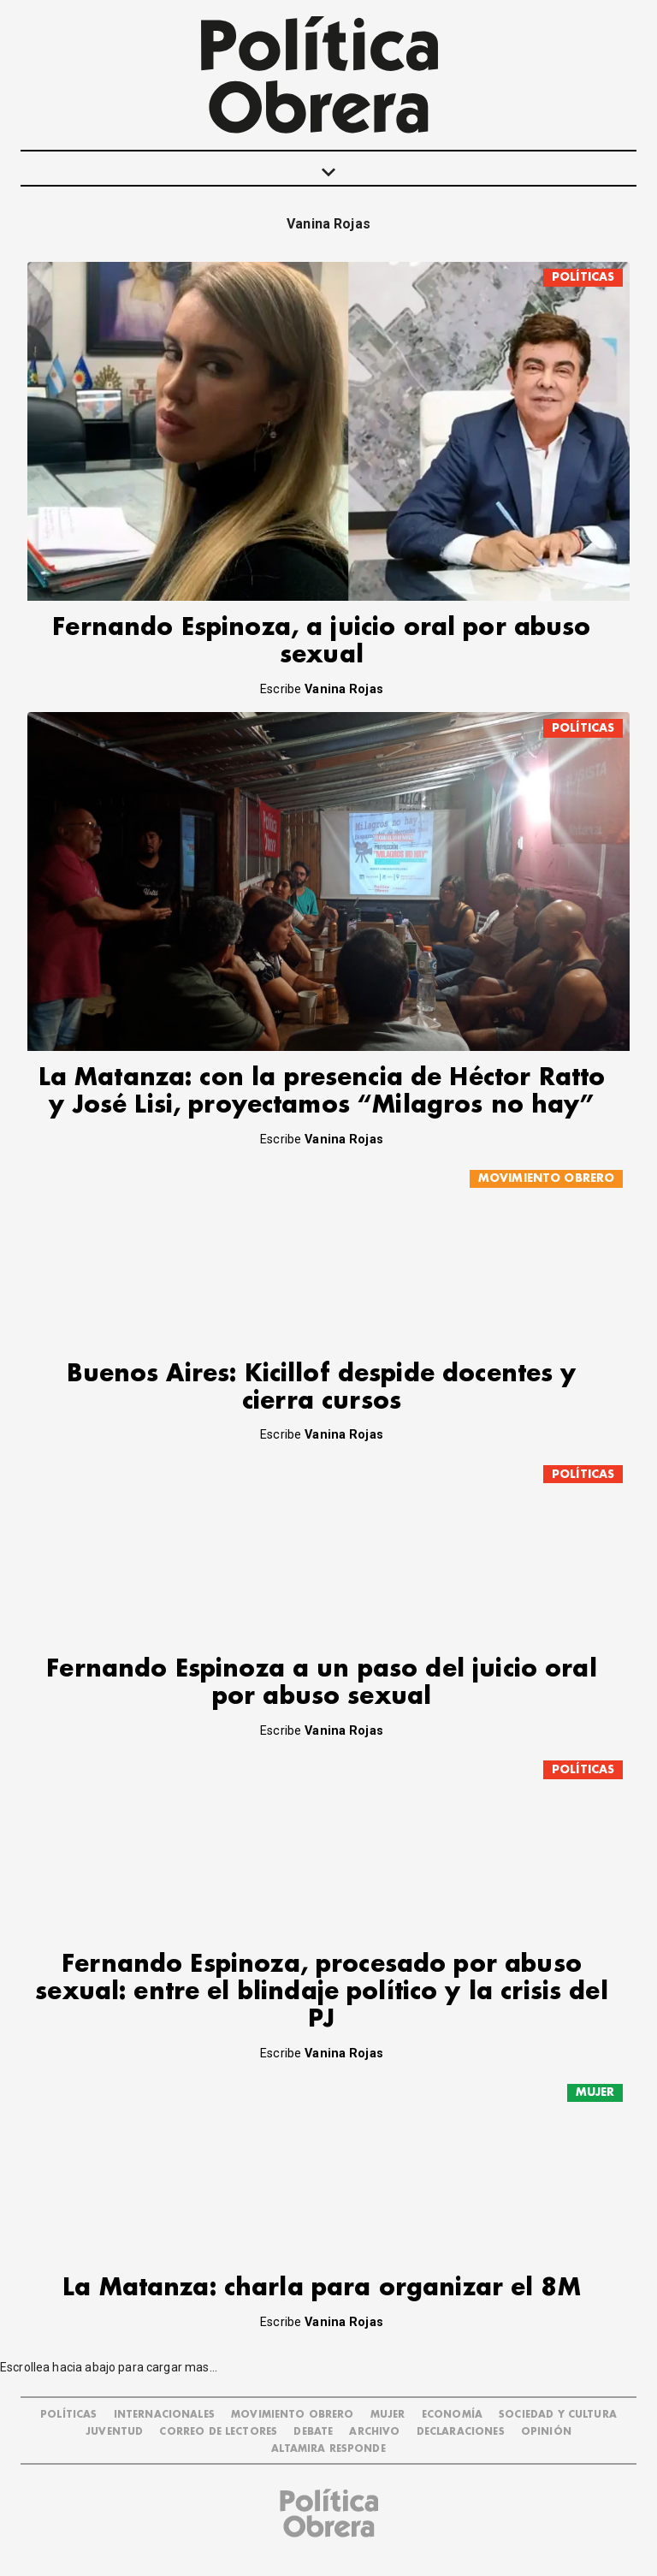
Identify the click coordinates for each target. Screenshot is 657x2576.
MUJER (595, 2092)
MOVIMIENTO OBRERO (546, 1178)
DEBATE (313, 2432)
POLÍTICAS (583, 276)
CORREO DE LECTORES (218, 2432)
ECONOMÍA (452, 2414)
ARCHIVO (374, 2432)
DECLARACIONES (461, 2432)
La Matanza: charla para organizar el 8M (321, 2288)
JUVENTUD (114, 2432)
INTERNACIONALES (164, 2414)
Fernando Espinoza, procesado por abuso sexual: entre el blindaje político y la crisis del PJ (321, 1992)
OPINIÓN (546, 2432)
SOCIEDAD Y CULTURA (558, 2414)
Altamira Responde (328, 2449)
